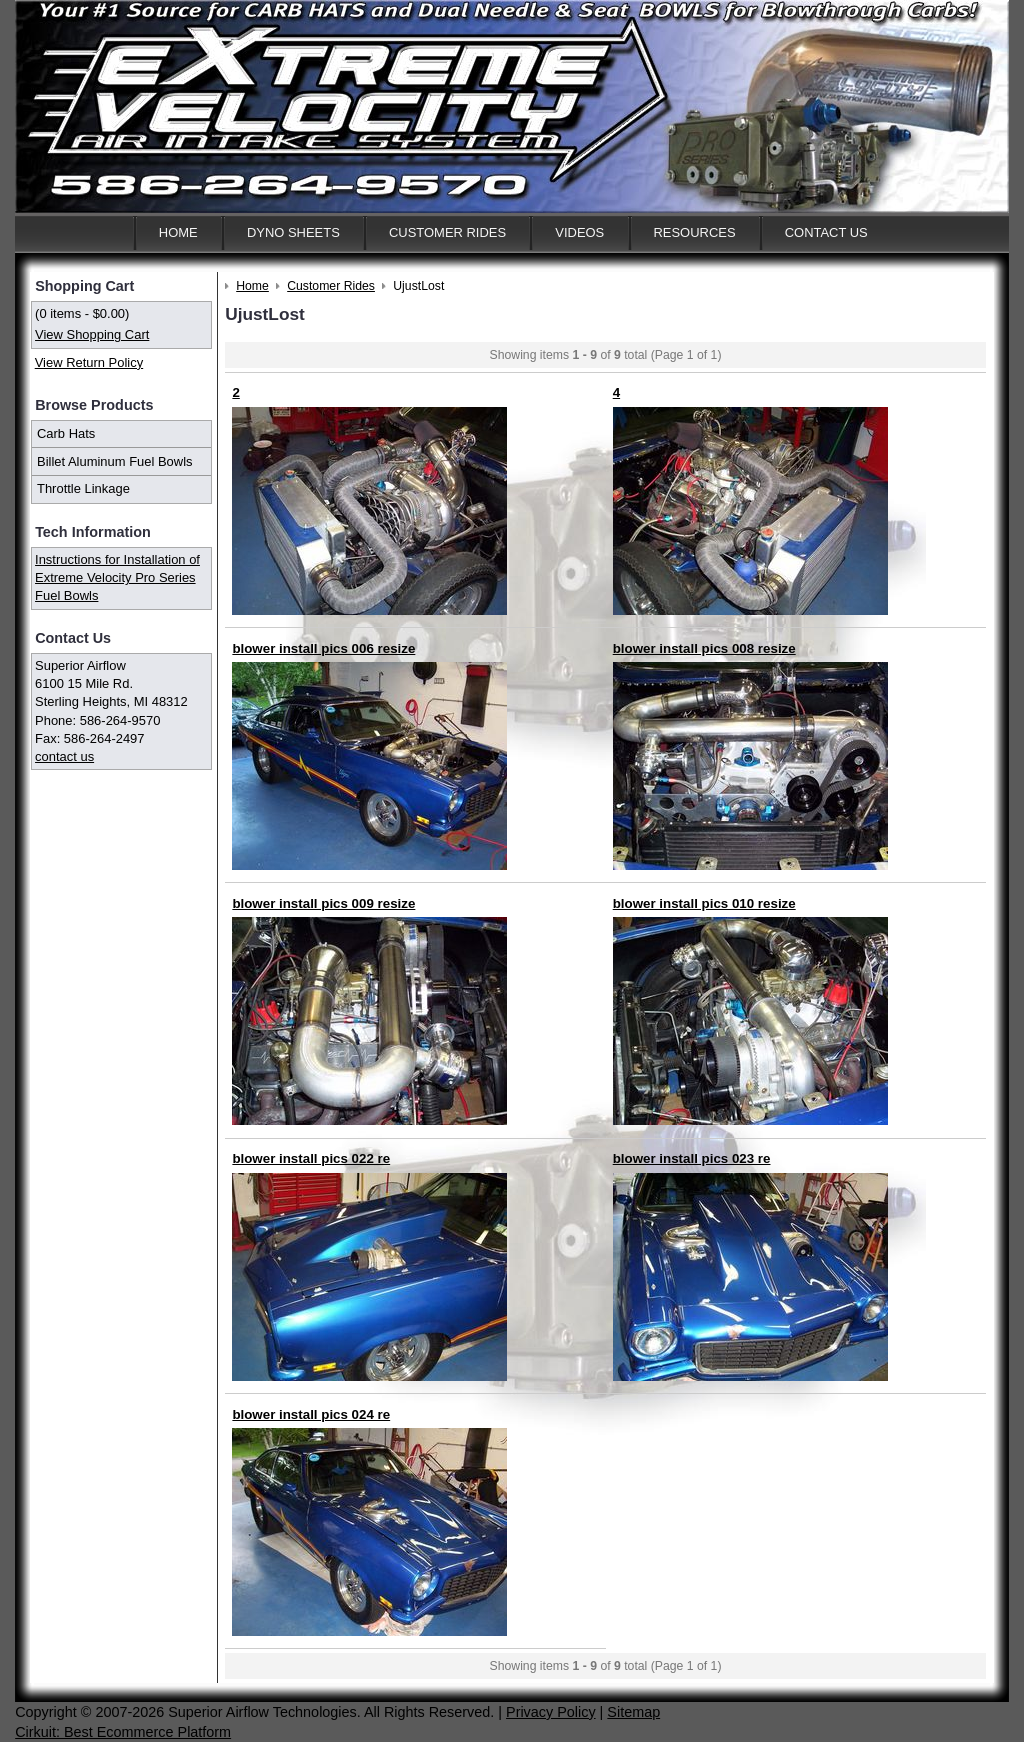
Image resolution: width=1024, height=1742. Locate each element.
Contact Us (826, 232)
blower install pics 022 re (311, 1158)
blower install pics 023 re (692, 1158)
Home (178, 232)
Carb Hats (66, 433)
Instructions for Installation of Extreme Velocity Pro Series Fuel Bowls (117, 577)
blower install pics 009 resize (323, 903)
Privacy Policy (551, 1712)
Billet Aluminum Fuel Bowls (115, 461)
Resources (694, 232)
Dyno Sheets (293, 232)
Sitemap (633, 1712)
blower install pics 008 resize (704, 648)
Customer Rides (447, 232)
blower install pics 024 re (311, 1414)
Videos (579, 232)
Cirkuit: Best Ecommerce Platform (123, 1732)
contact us (64, 756)
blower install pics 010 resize (704, 903)
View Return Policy (89, 362)
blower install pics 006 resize (323, 648)
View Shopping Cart (92, 334)
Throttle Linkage (83, 488)
